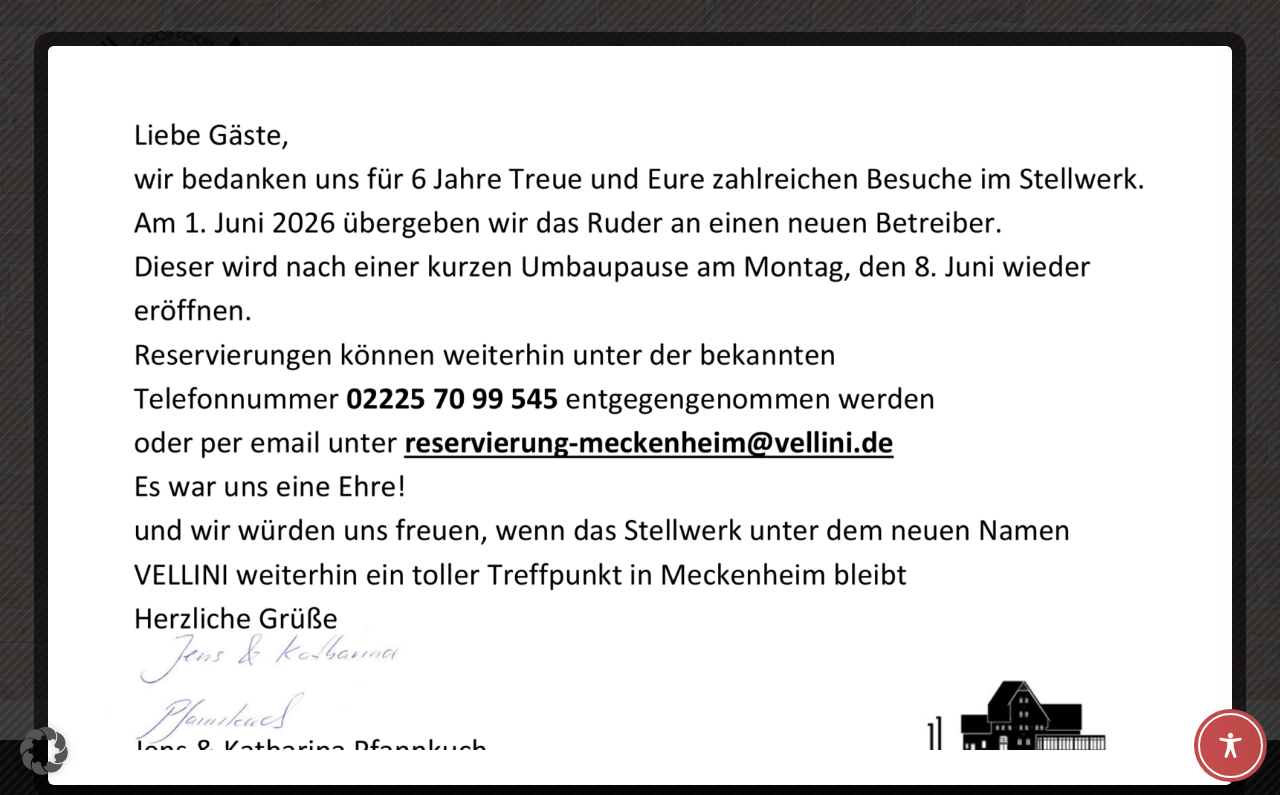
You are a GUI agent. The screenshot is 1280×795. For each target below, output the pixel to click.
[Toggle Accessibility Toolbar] (1230, 745)
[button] (44, 751)
